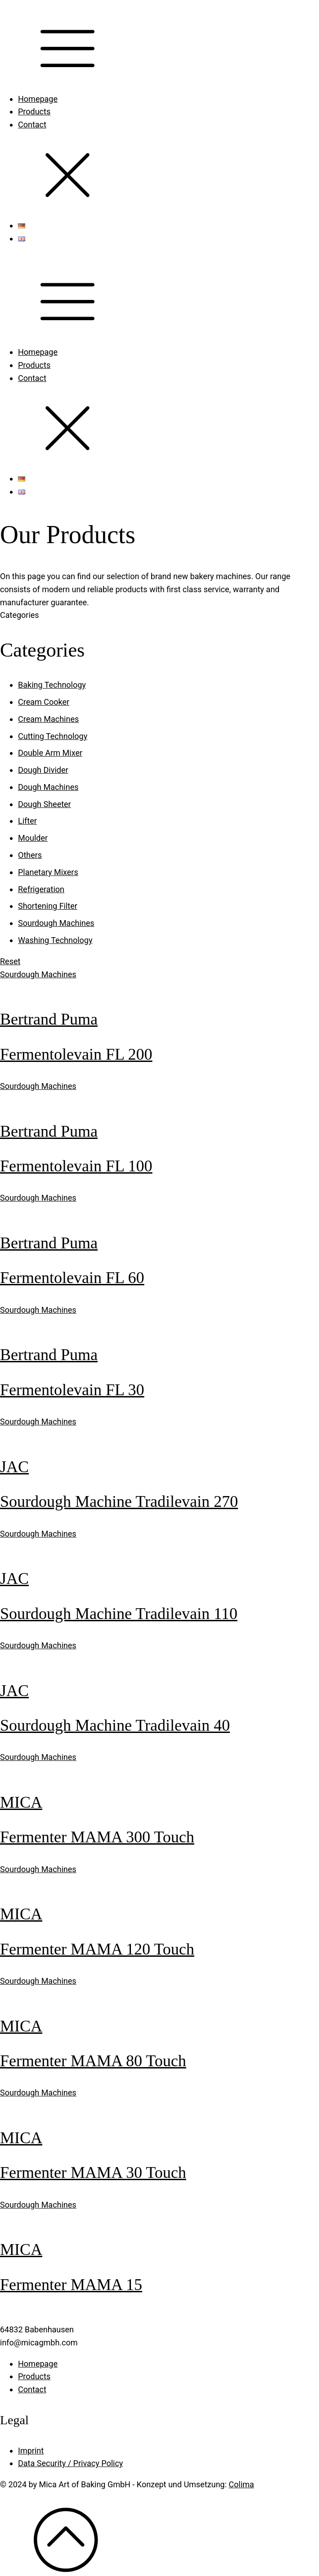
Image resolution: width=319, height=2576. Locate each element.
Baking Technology (52, 684)
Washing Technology (55, 940)
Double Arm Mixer (50, 752)
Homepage (38, 99)
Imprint (31, 2450)
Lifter (27, 820)
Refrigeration (41, 889)
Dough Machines (48, 787)
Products (34, 111)
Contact (32, 124)
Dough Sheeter (44, 804)
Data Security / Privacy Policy (70, 2463)
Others (30, 855)
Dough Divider (43, 770)
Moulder (33, 838)
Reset (10, 961)
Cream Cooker (43, 702)
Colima (241, 2484)
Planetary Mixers (48, 872)
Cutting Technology (52, 736)
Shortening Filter (47, 906)
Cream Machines (48, 719)
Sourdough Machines (56, 923)
